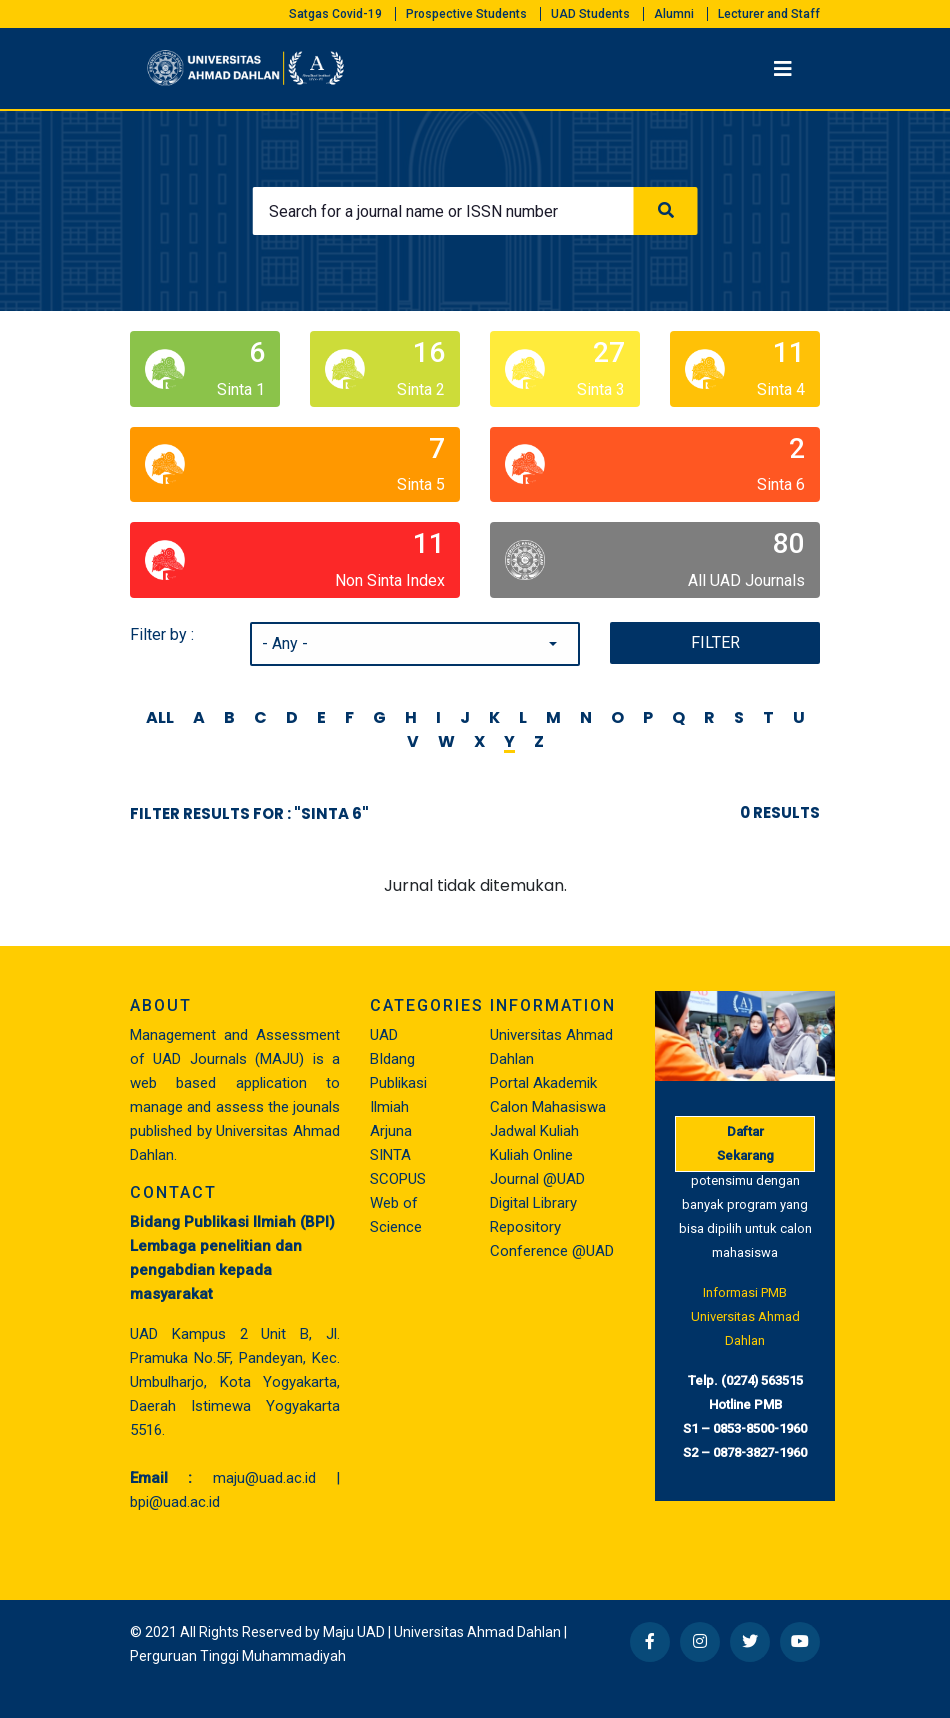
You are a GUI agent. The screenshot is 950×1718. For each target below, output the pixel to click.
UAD (384, 1035)
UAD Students (590, 14)
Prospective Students (466, 14)
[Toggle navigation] (783, 69)
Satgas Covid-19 (335, 14)
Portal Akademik (543, 1083)
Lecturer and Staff (769, 14)
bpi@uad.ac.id (175, 1502)
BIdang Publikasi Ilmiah (398, 1083)
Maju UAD (354, 1632)
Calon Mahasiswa (548, 1107)
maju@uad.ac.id (264, 1478)
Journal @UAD (537, 1179)
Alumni (674, 14)
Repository (525, 1227)
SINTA (390, 1155)
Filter (715, 642)
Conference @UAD (552, 1251)
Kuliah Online (531, 1155)
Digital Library (533, 1203)
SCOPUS (398, 1179)
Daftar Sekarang (745, 1143)
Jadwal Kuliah (534, 1131)
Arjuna (391, 1131)
